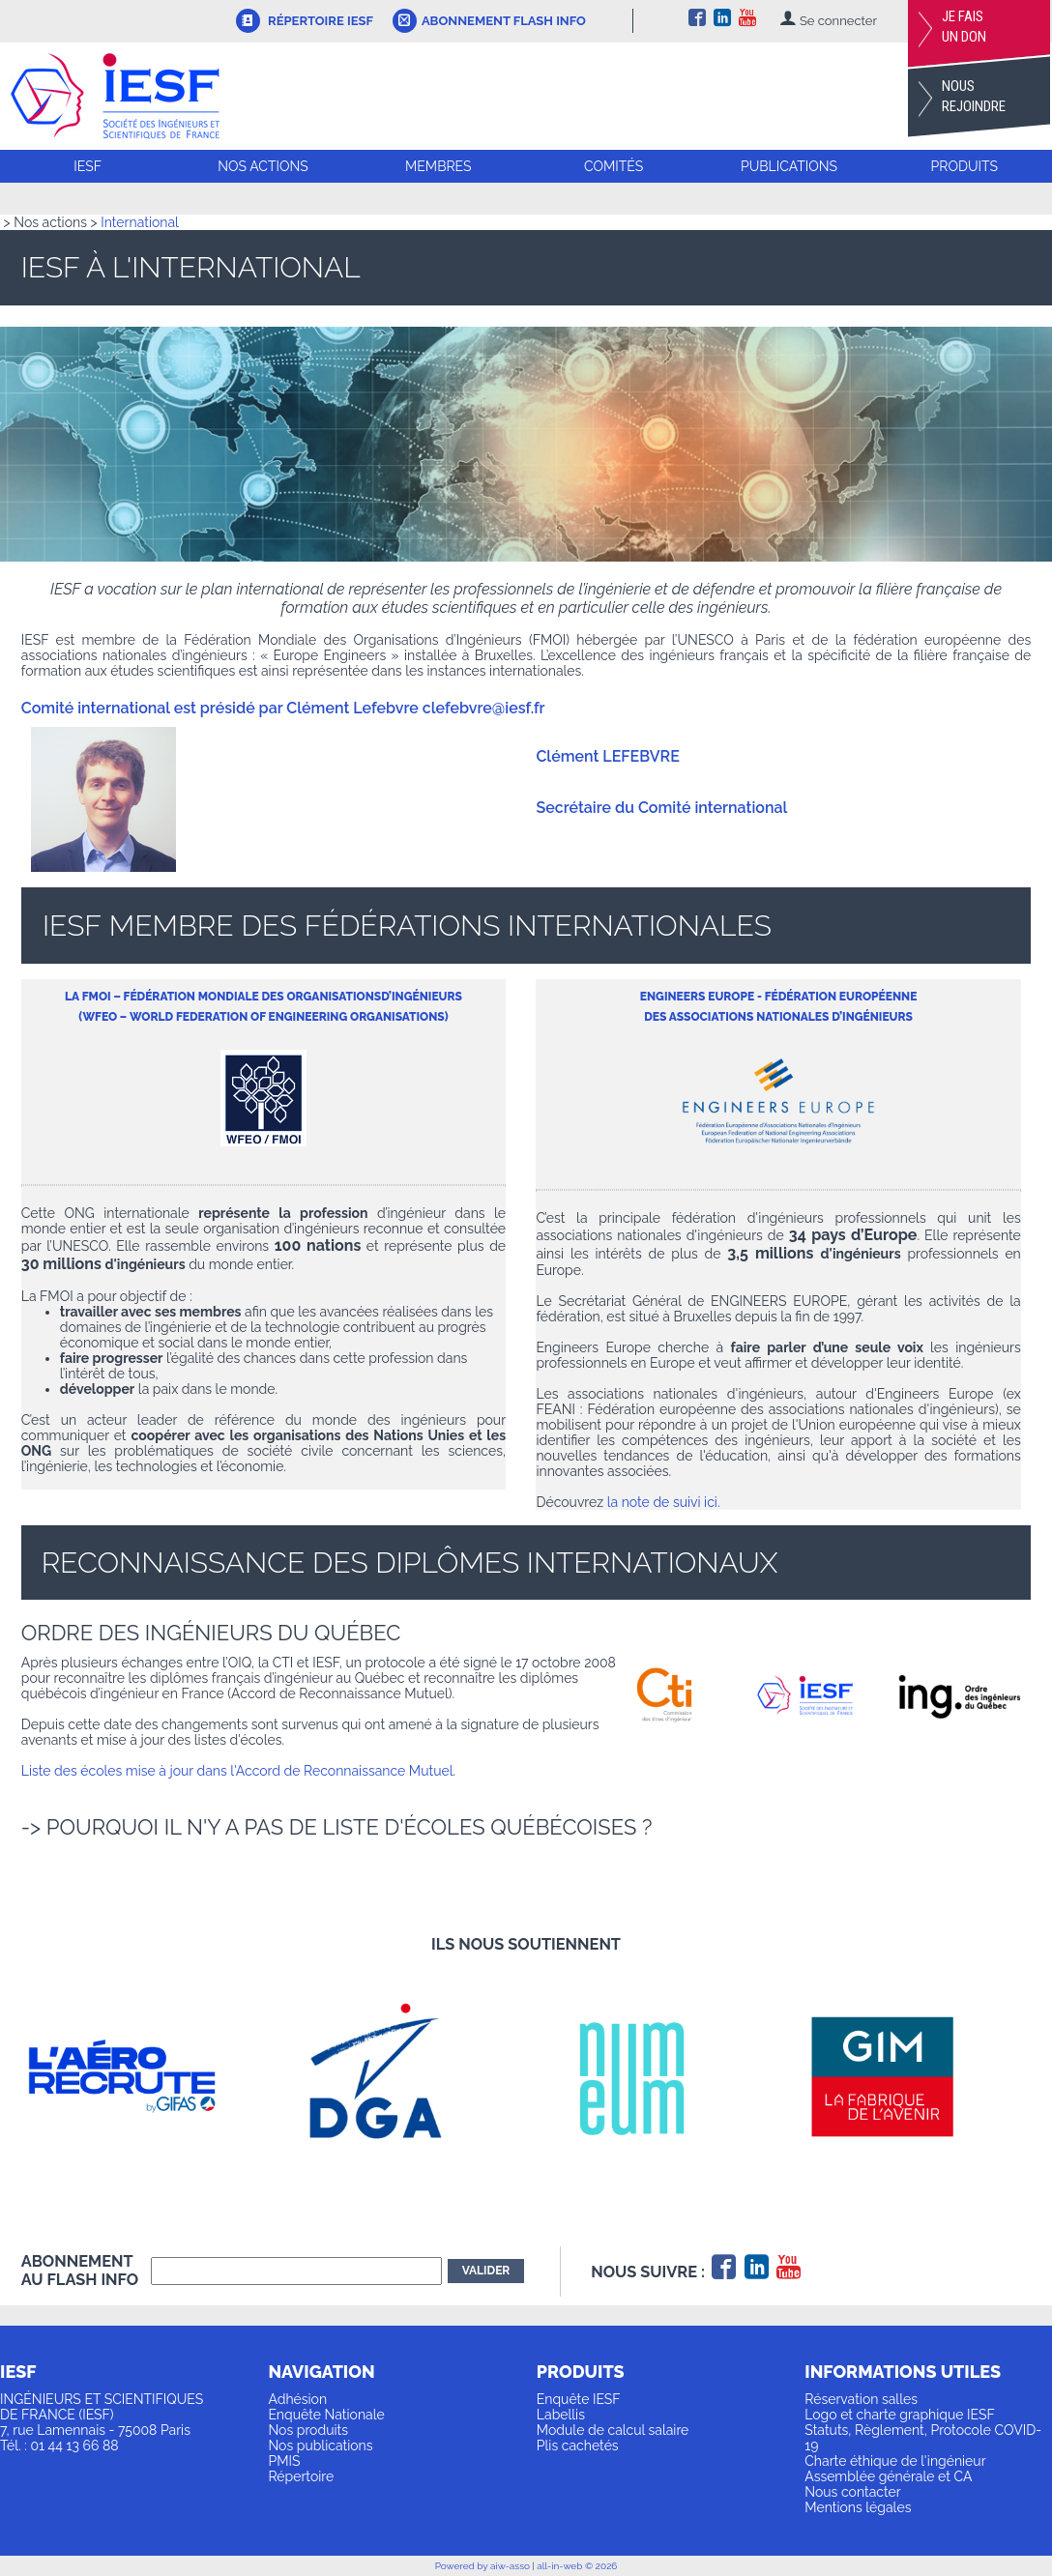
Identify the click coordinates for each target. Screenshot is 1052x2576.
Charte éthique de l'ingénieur (894, 2461)
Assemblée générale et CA (888, 2476)
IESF (87, 166)
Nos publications (320, 2445)
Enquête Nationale (326, 2414)
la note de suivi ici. (663, 1502)
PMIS (284, 2461)
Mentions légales (857, 2507)
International (140, 222)
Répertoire (301, 2476)
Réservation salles (861, 2399)
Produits (964, 166)
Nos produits (308, 2430)
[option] (148, 2076)
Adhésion (297, 2399)
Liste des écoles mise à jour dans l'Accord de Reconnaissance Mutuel (237, 1771)
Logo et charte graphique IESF (899, 2414)
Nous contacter (852, 2492)
